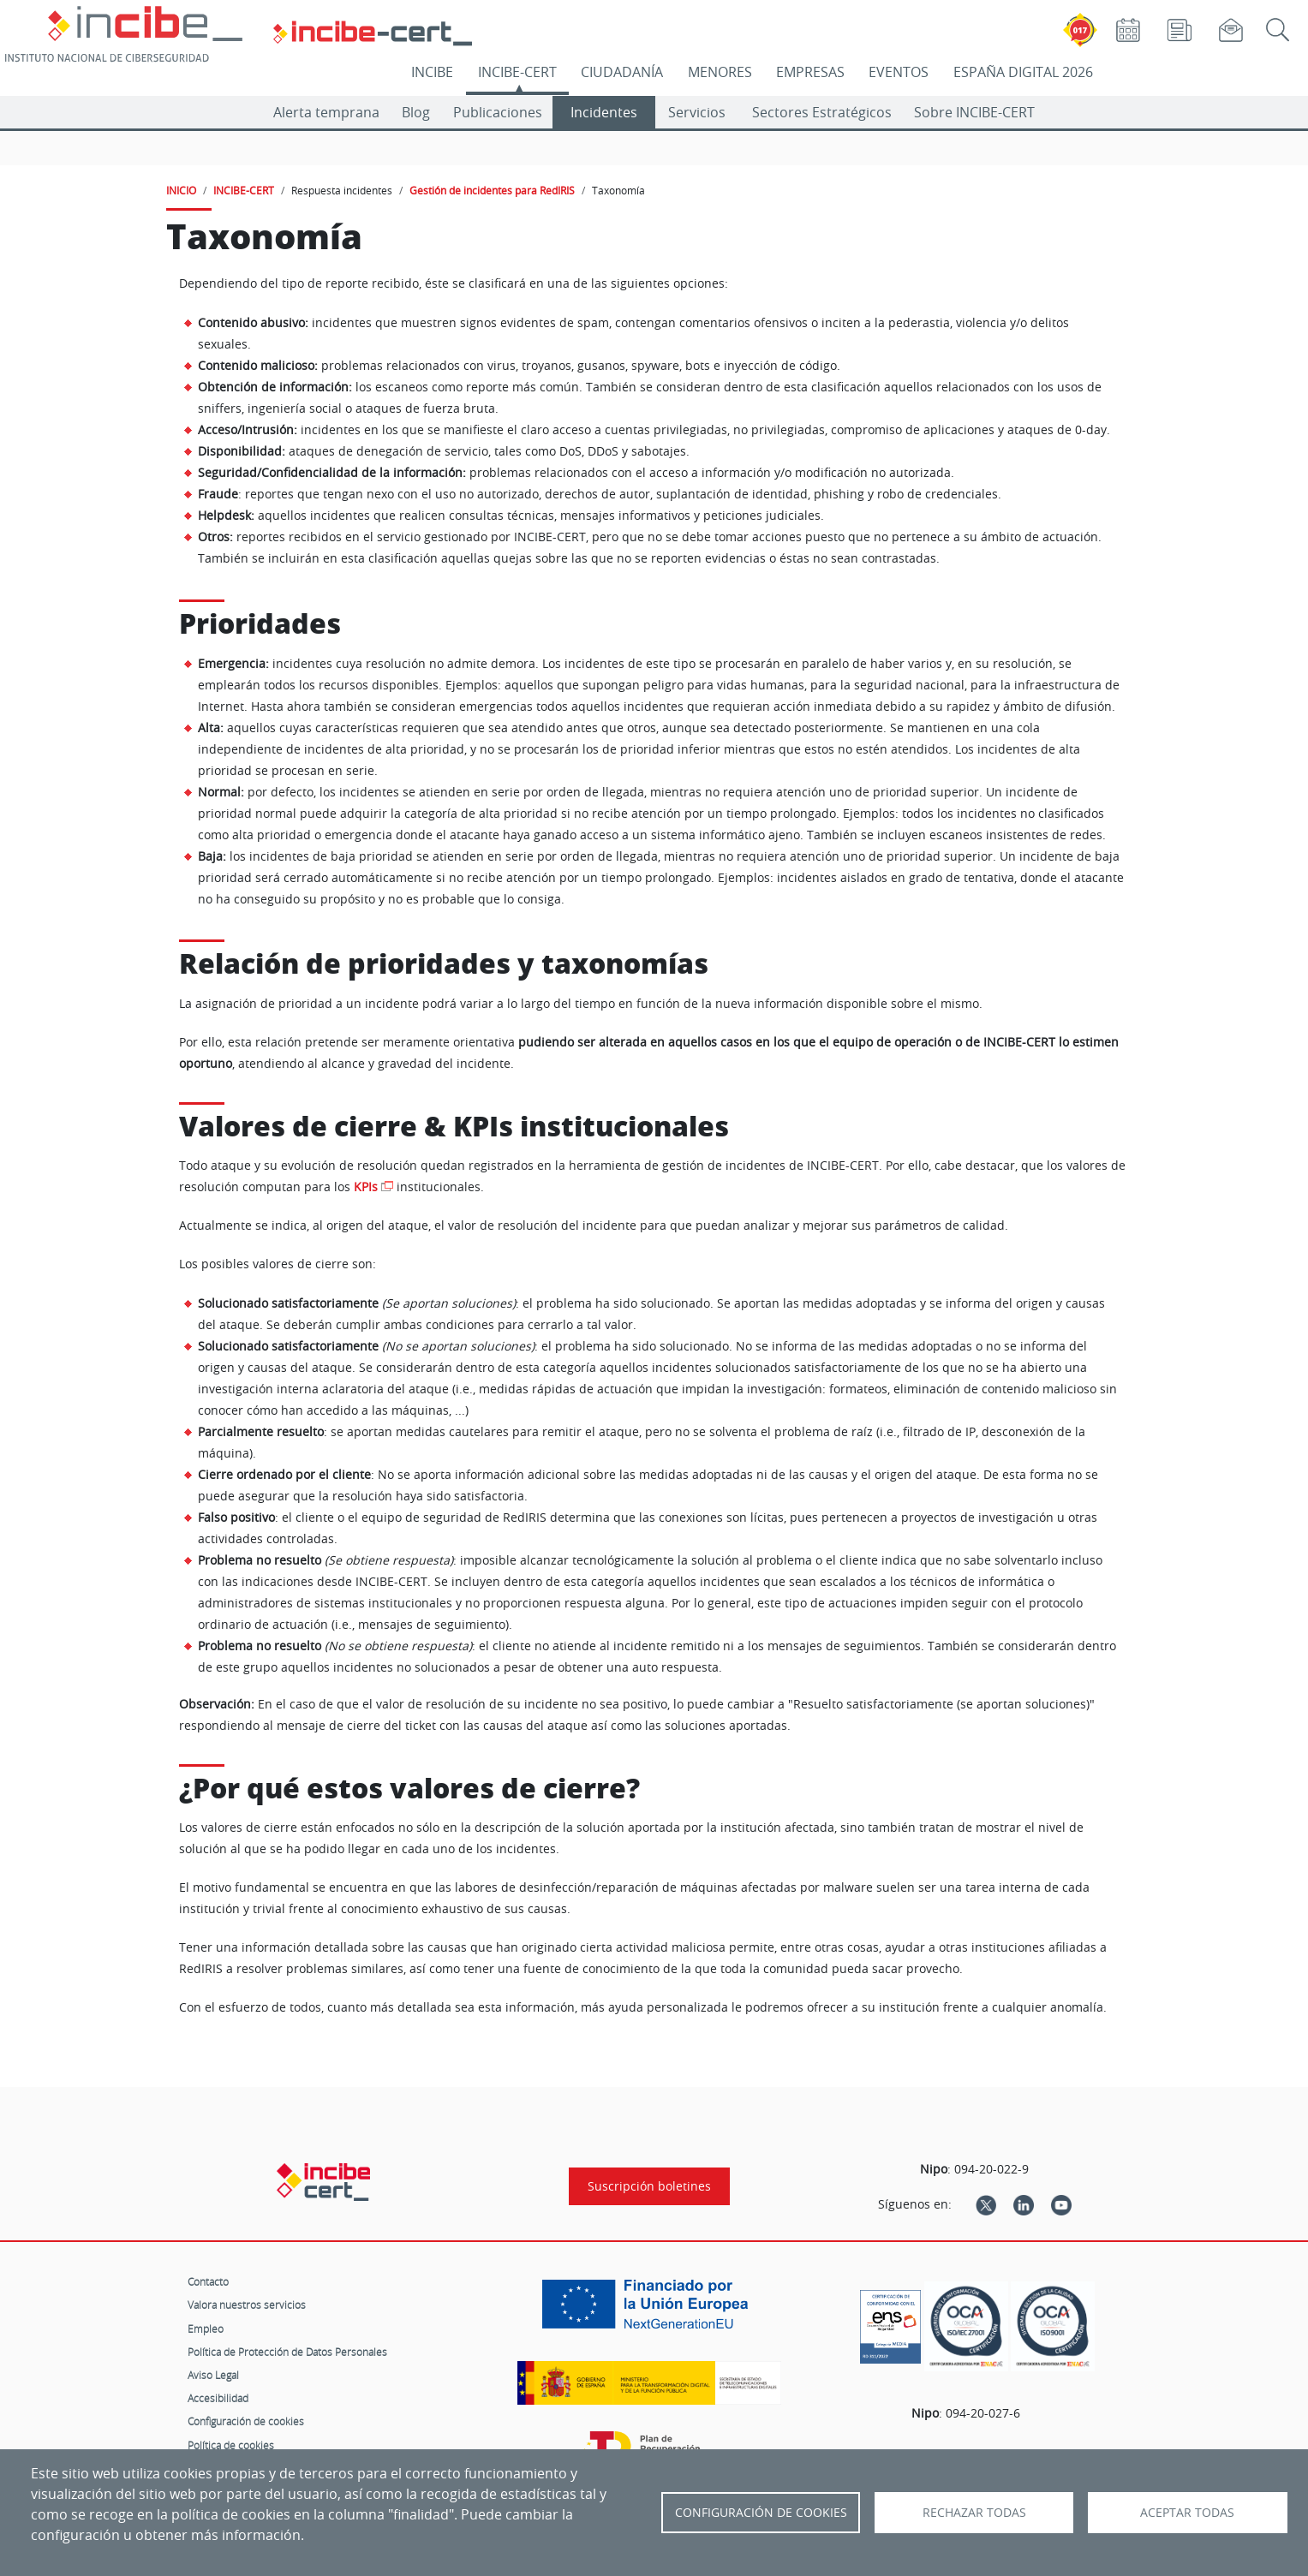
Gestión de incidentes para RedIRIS (492, 190)
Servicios (697, 112)
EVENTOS (899, 72)
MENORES (720, 72)
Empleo (206, 2328)
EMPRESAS (810, 72)
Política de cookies (231, 2445)
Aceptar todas (1187, 2512)
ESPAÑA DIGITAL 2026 (1023, 72)
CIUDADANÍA (622, 72)
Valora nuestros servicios (247, 2304)
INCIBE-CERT (517, 72)
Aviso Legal (213, 2375)
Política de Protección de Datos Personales (287, 2351)
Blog (416, 112)
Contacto (208, 2281)
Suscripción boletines (649, 2186)
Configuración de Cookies (761, 2512)
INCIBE (432, 72)
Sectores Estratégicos (822, 112)
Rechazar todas (974, 2512)
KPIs (366, 1187)
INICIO (181, 190)
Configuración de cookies (246, 2421)
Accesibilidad (218, 2398)
